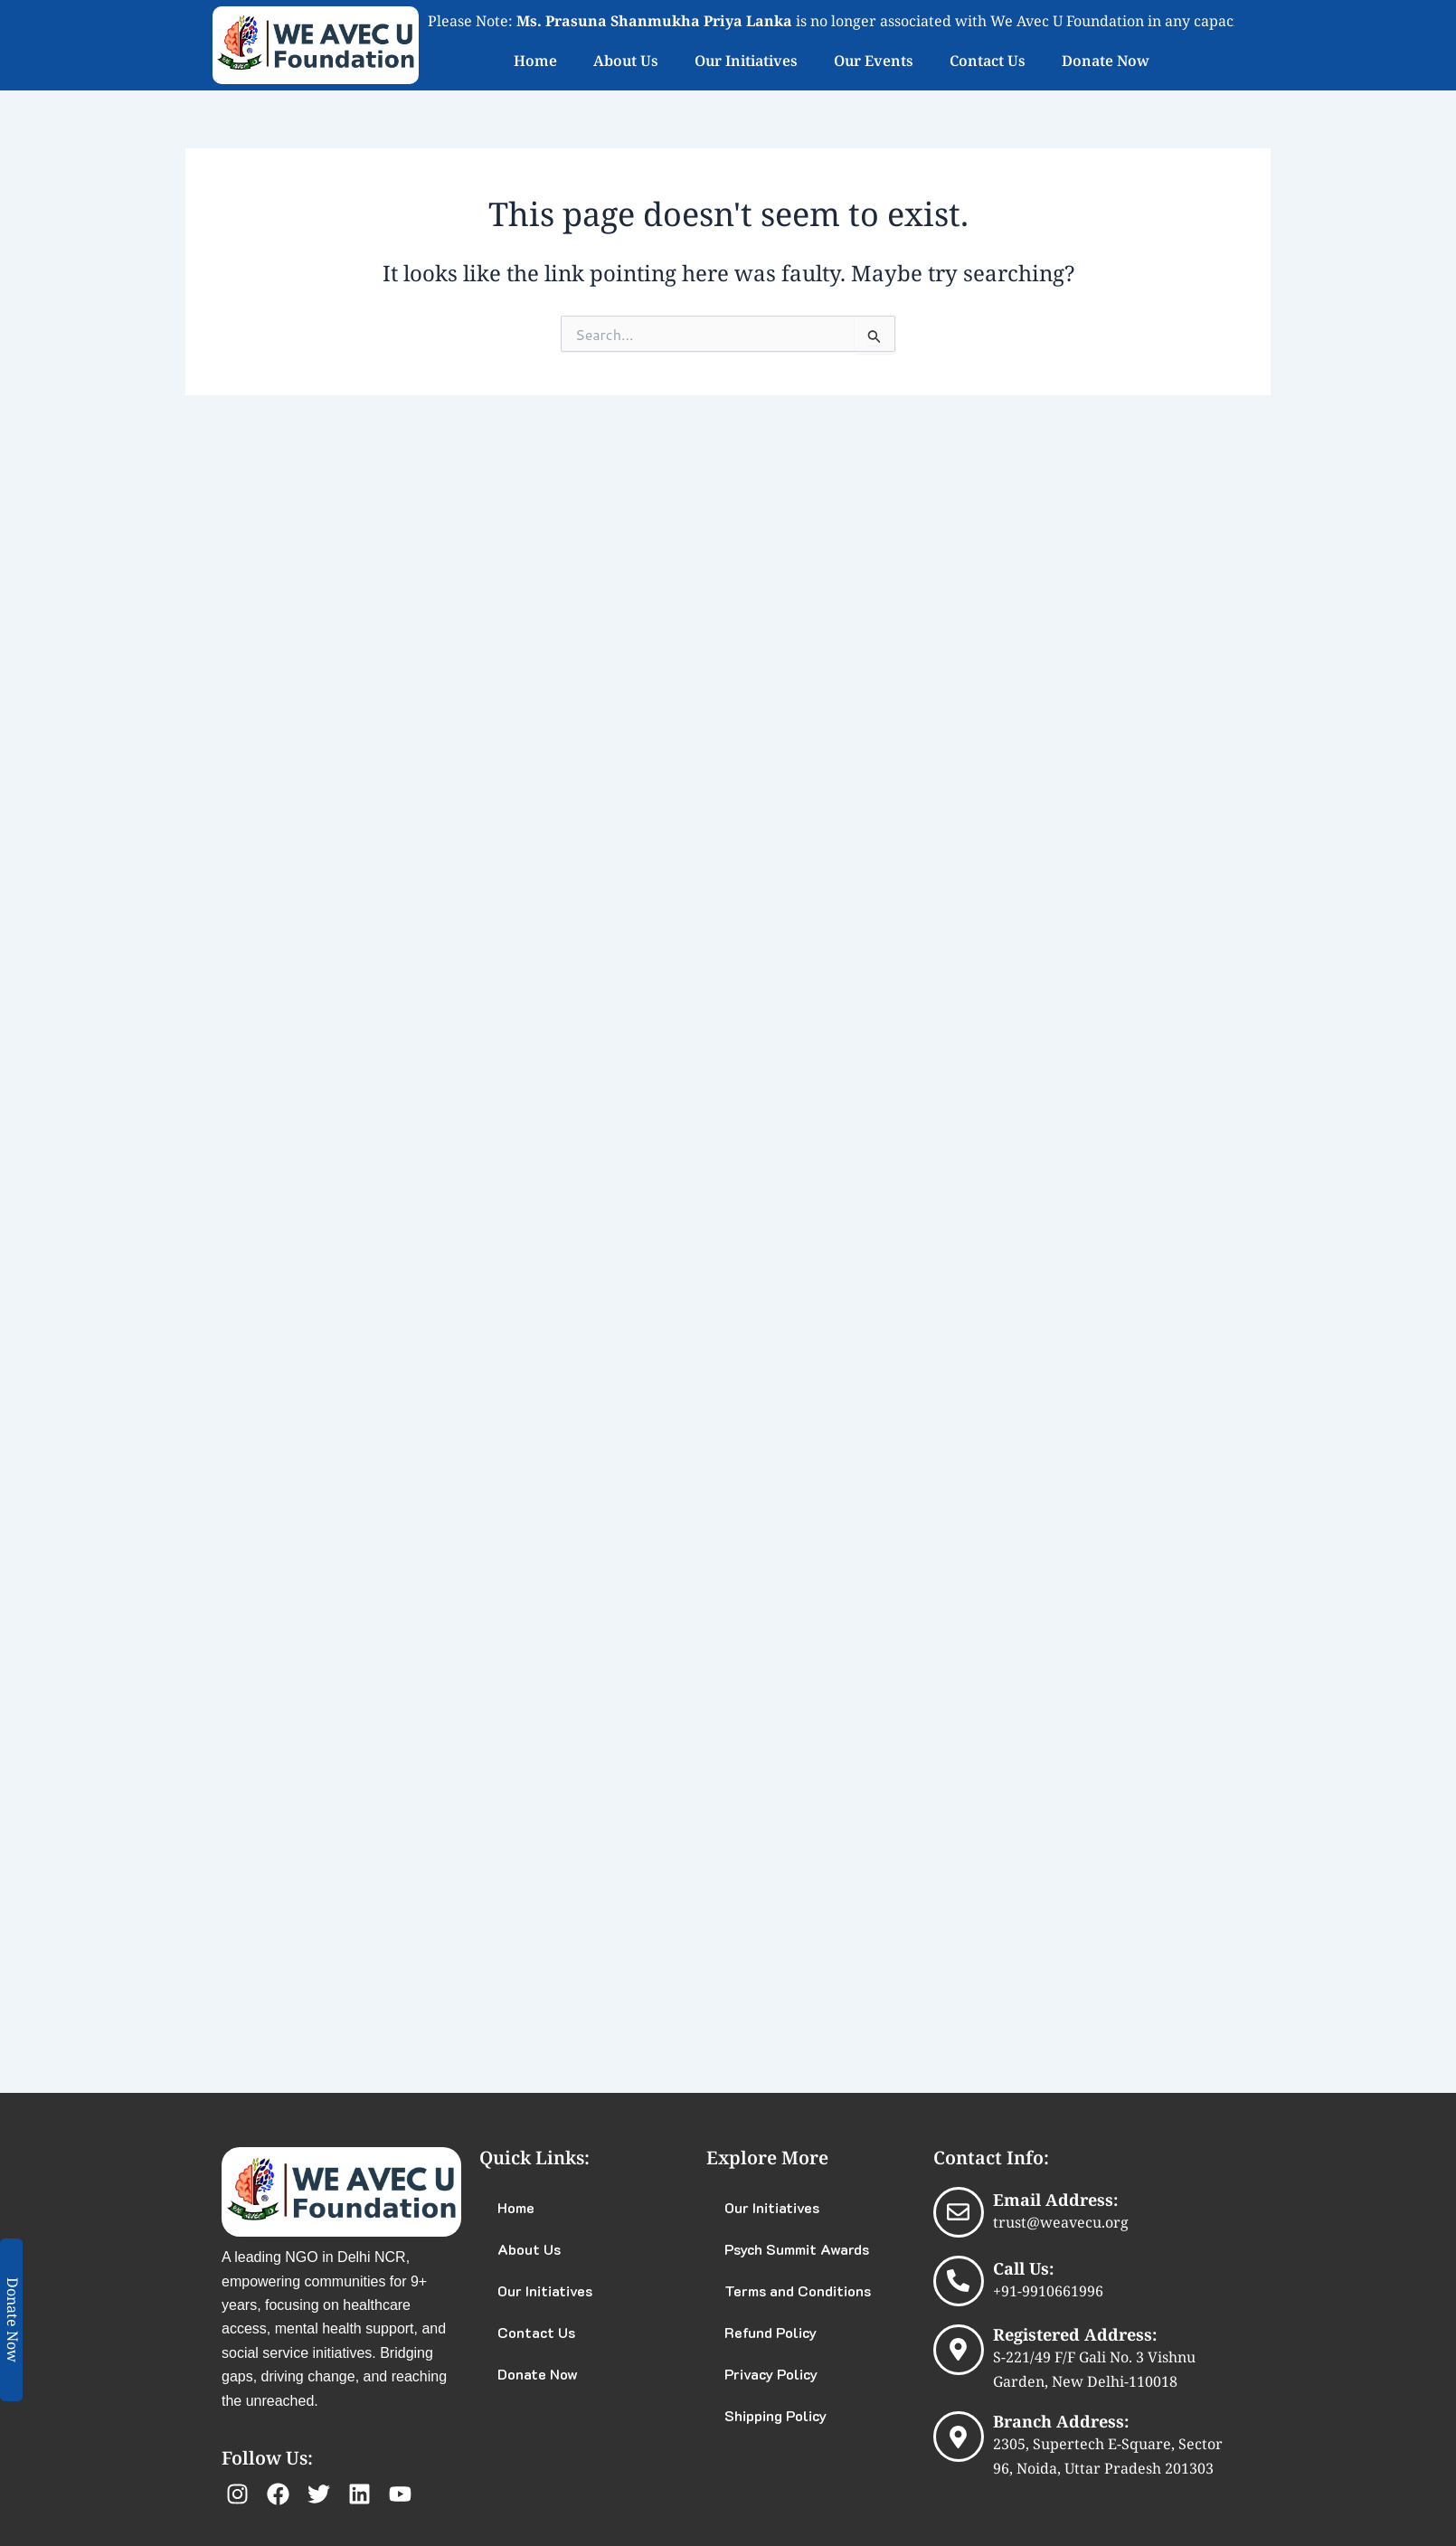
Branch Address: (1061, 2421)
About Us (625, 61)
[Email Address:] (958, 2212)
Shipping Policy (775, 2415)
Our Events (873, 61)
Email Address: (1055, 2199)
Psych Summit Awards (796, 2248)
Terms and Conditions (797, 2290)
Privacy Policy (771, 2373)
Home (535, 61)
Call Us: (1023, 2268)
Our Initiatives (746, 61)
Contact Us (988, 61)
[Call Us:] (958, 2281)
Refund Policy (770, 2332)
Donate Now (1105, 61)
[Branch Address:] (958, 2436)
